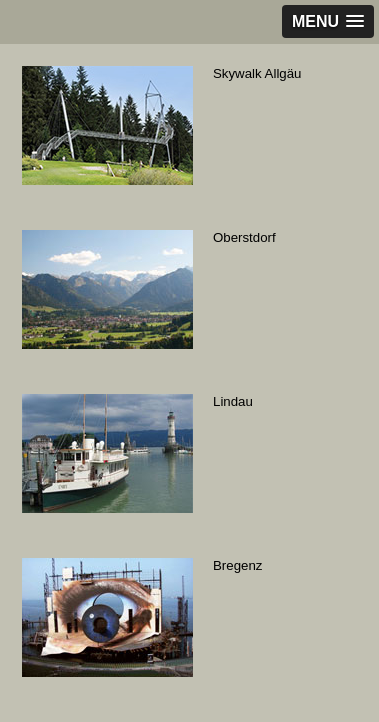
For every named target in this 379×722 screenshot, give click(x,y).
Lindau (233, 401)
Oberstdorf (244, 237)
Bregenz (237, 565)
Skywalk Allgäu (257, 73)
